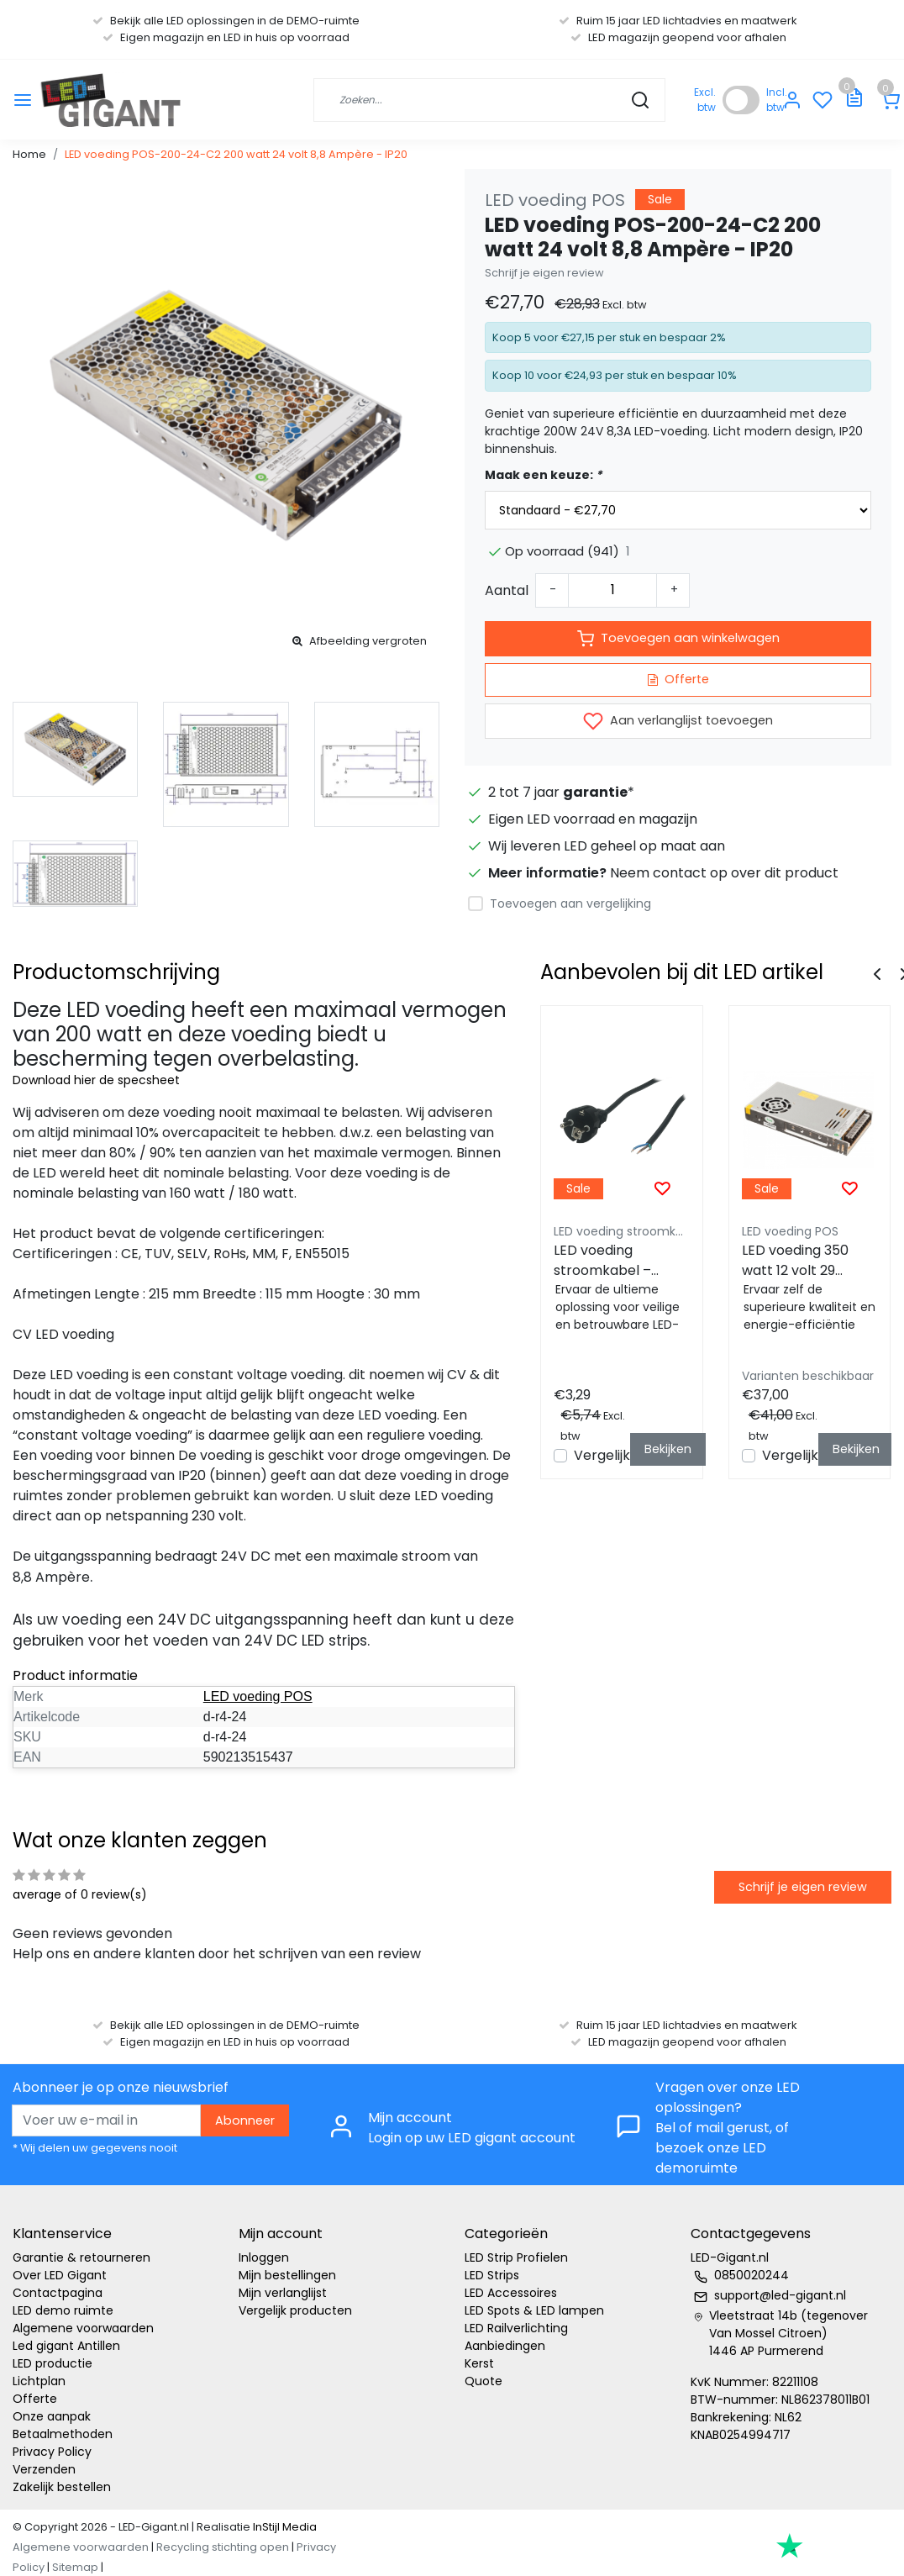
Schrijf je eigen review (544, 273)
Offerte (678, 679)
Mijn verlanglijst (283, 2292)
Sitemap (75, 2567)
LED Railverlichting (516, 2328)
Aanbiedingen (505, 2345)
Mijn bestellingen (287, 2275)
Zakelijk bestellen (62, 2487)
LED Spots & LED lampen (534, 2310)
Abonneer (245, 2120)
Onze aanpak (52, 2416)
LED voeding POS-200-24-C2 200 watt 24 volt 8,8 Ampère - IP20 (236, 154)
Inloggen (264, 2257)
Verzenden (44, 2469)
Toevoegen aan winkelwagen (678, 639)
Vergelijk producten (295, 2310)
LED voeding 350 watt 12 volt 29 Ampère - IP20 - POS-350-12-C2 (795, 1261)
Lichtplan (39, 2381)
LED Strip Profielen (516, 2257)
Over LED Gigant (60, 2275)
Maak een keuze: (543, 474)
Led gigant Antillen (66, 2345)
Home (29, 154)
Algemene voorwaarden (83, 2328)
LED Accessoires (511, 2292)
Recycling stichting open (222, 2547)
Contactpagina (57, 2292)
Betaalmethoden (63, 2434)
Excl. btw (705, 99)
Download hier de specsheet (96, 1080)
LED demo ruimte (63, 2310)
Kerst (479, 2363)
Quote (483, 2381)
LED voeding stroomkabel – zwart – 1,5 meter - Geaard (616, 1261)
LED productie (52, 2363)
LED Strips (492, 2275)
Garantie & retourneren (81, 2257)
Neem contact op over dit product (724, 872)
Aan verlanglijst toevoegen (678, 721)
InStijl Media (283, 2527)
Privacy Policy (52, 2451)
